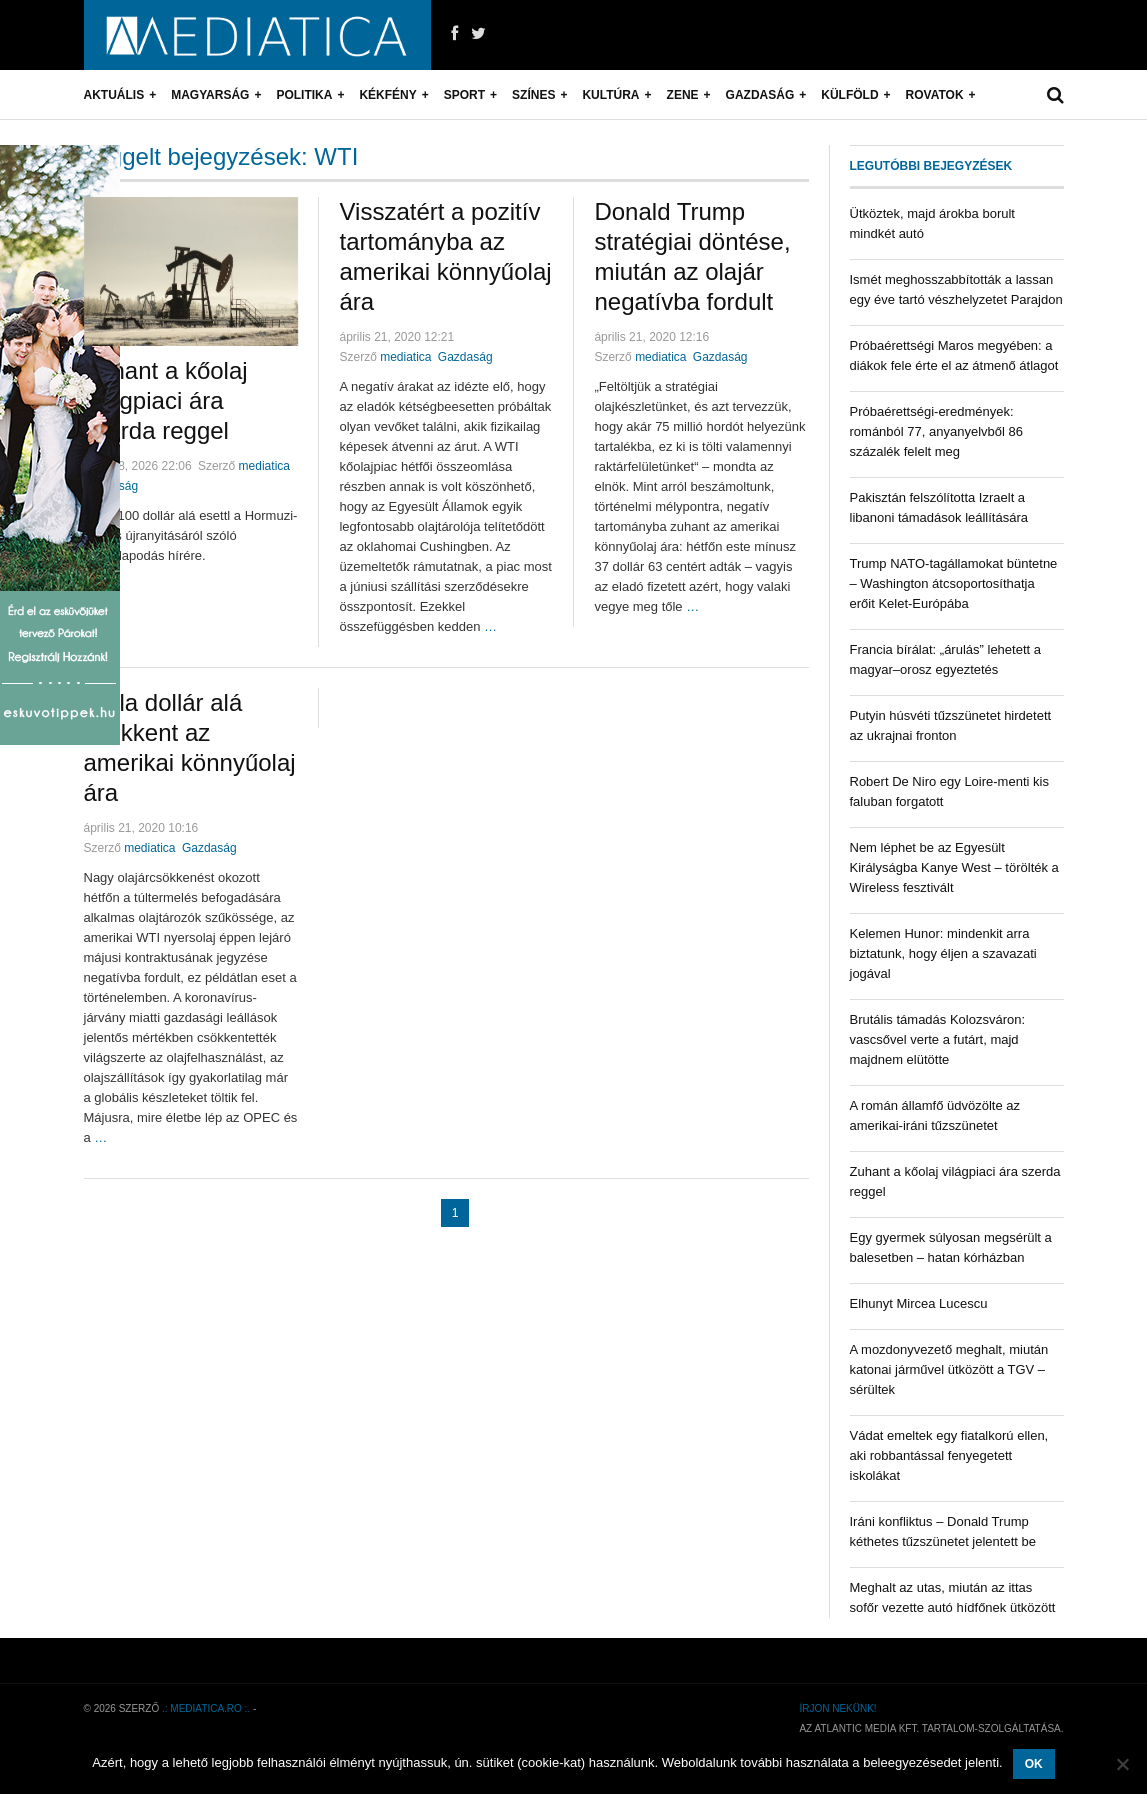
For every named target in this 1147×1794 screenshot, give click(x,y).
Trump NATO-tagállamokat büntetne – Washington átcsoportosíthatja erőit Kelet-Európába (954, 583)
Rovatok (935, 95)
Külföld (849, 95)
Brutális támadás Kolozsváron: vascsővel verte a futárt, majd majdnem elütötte (938, 1039)
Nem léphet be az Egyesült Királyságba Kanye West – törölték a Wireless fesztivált (954, 867)
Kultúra (610, 95)
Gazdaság (760, 95)
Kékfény (387, 95)
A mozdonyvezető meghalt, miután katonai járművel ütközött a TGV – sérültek (949, 1369)
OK (1034, 1764)
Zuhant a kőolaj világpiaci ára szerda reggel (166, 400)
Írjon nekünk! (837, 1708)
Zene (683, 95)
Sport (464, 95)
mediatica (264, 466)
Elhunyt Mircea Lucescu (919, 1303)
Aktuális (114, 95)
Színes (533, 95)
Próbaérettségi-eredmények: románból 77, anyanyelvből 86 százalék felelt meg (936, 431)
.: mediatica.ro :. (206, 1708)
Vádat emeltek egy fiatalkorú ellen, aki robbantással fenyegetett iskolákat (949, 1455)
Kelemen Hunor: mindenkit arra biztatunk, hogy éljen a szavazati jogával (943, 953)
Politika (304, 95)
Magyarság (210, 95)
